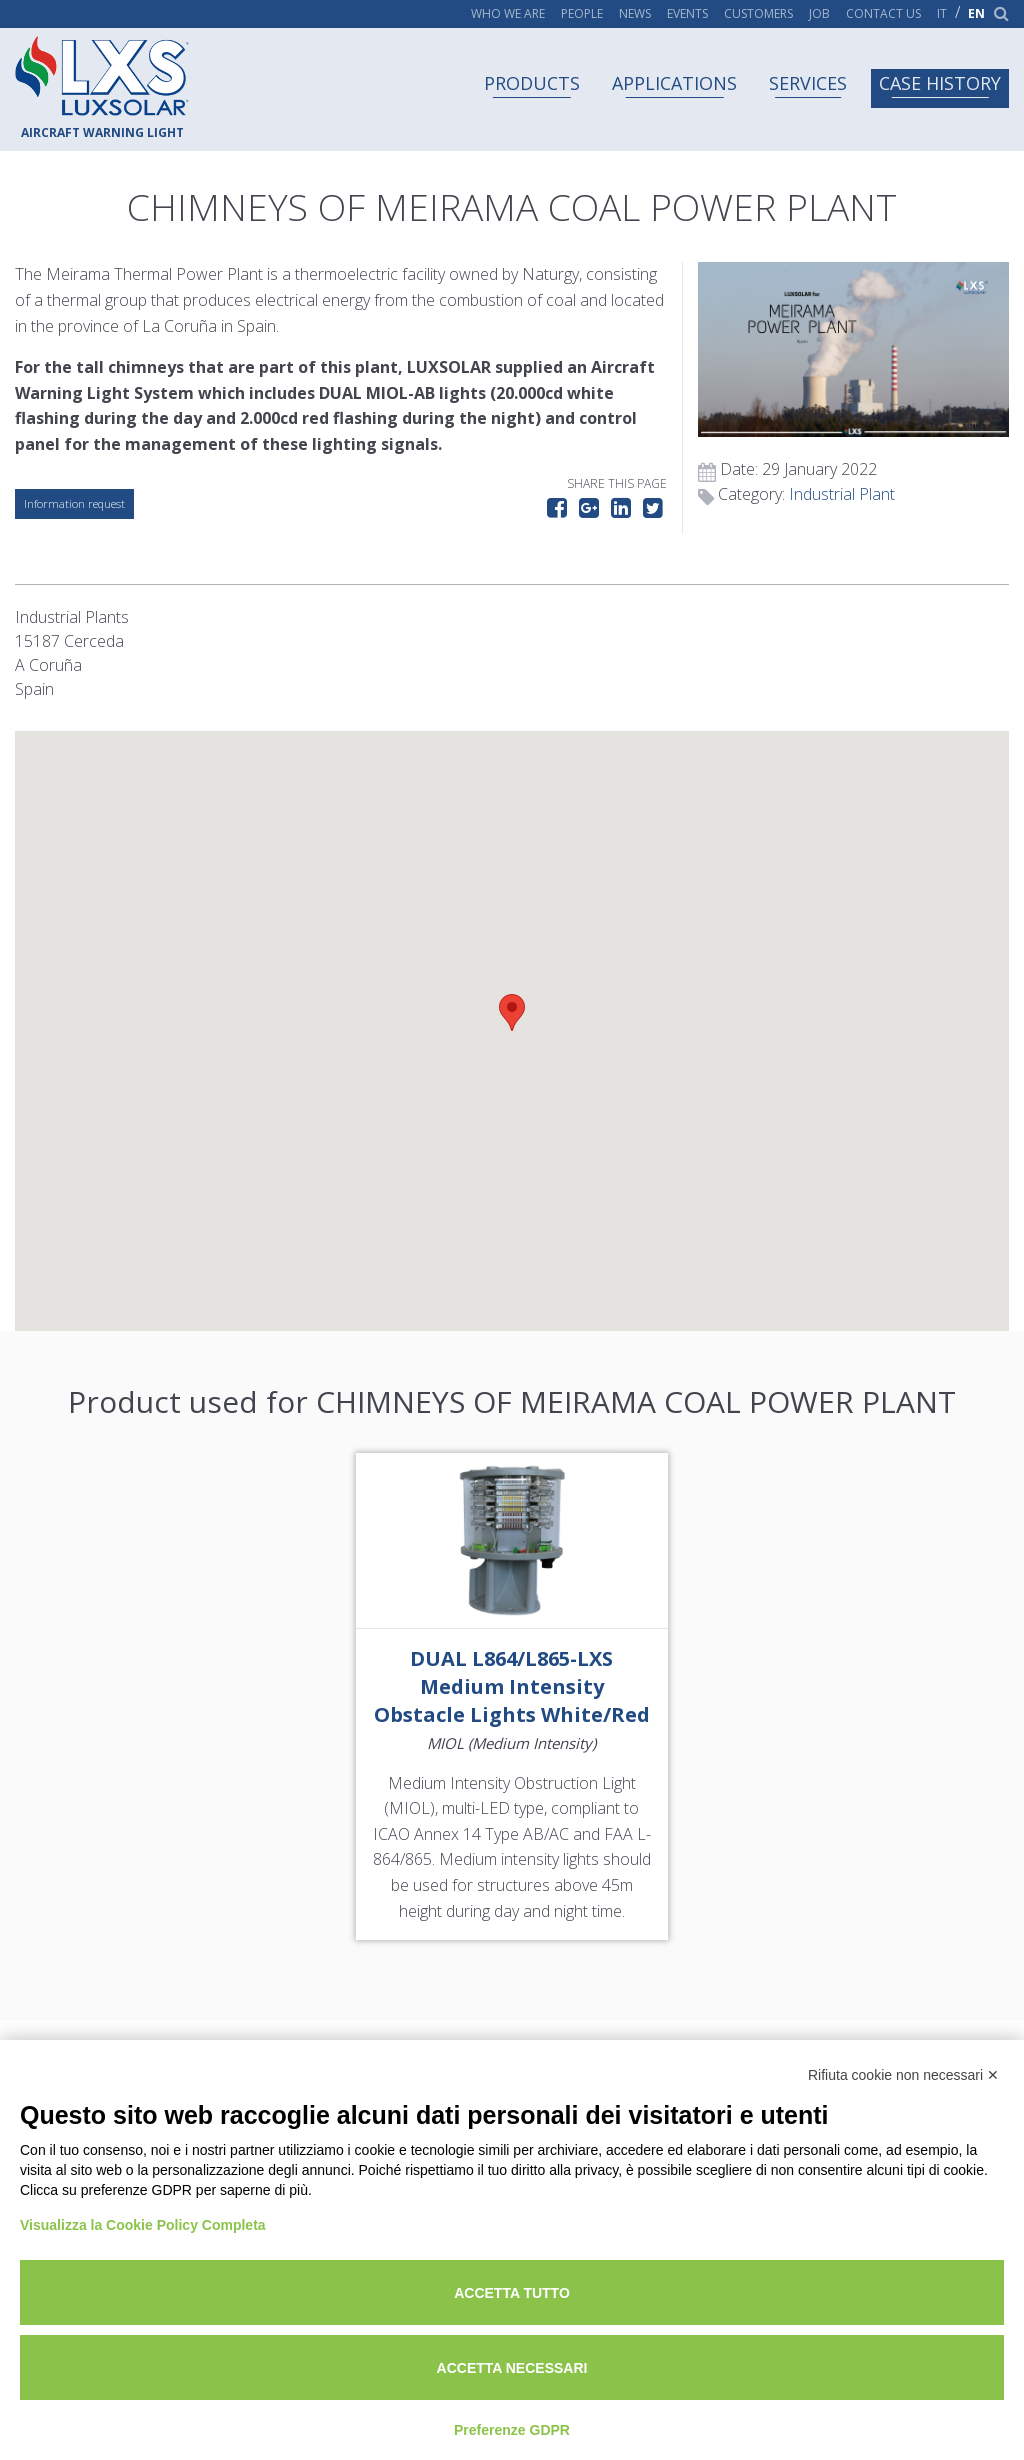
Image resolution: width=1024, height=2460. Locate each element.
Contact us (883, 14)
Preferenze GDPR (512, 2430)
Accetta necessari (512, 2368)
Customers (758, 14)
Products (532, 83)
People (582, 14)
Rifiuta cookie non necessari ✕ (903, 2075)
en (976, 14)
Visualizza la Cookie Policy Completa (143, 2225)
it (942, 14)
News (635, 14)
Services (808, 83)
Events (687, 14)
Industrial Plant (842, 494)
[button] (512, 1012)
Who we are (508, 14)
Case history (940, 83)
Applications (674, 83)
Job (819, 14)
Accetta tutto (512, 2293)
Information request (74, 503)
